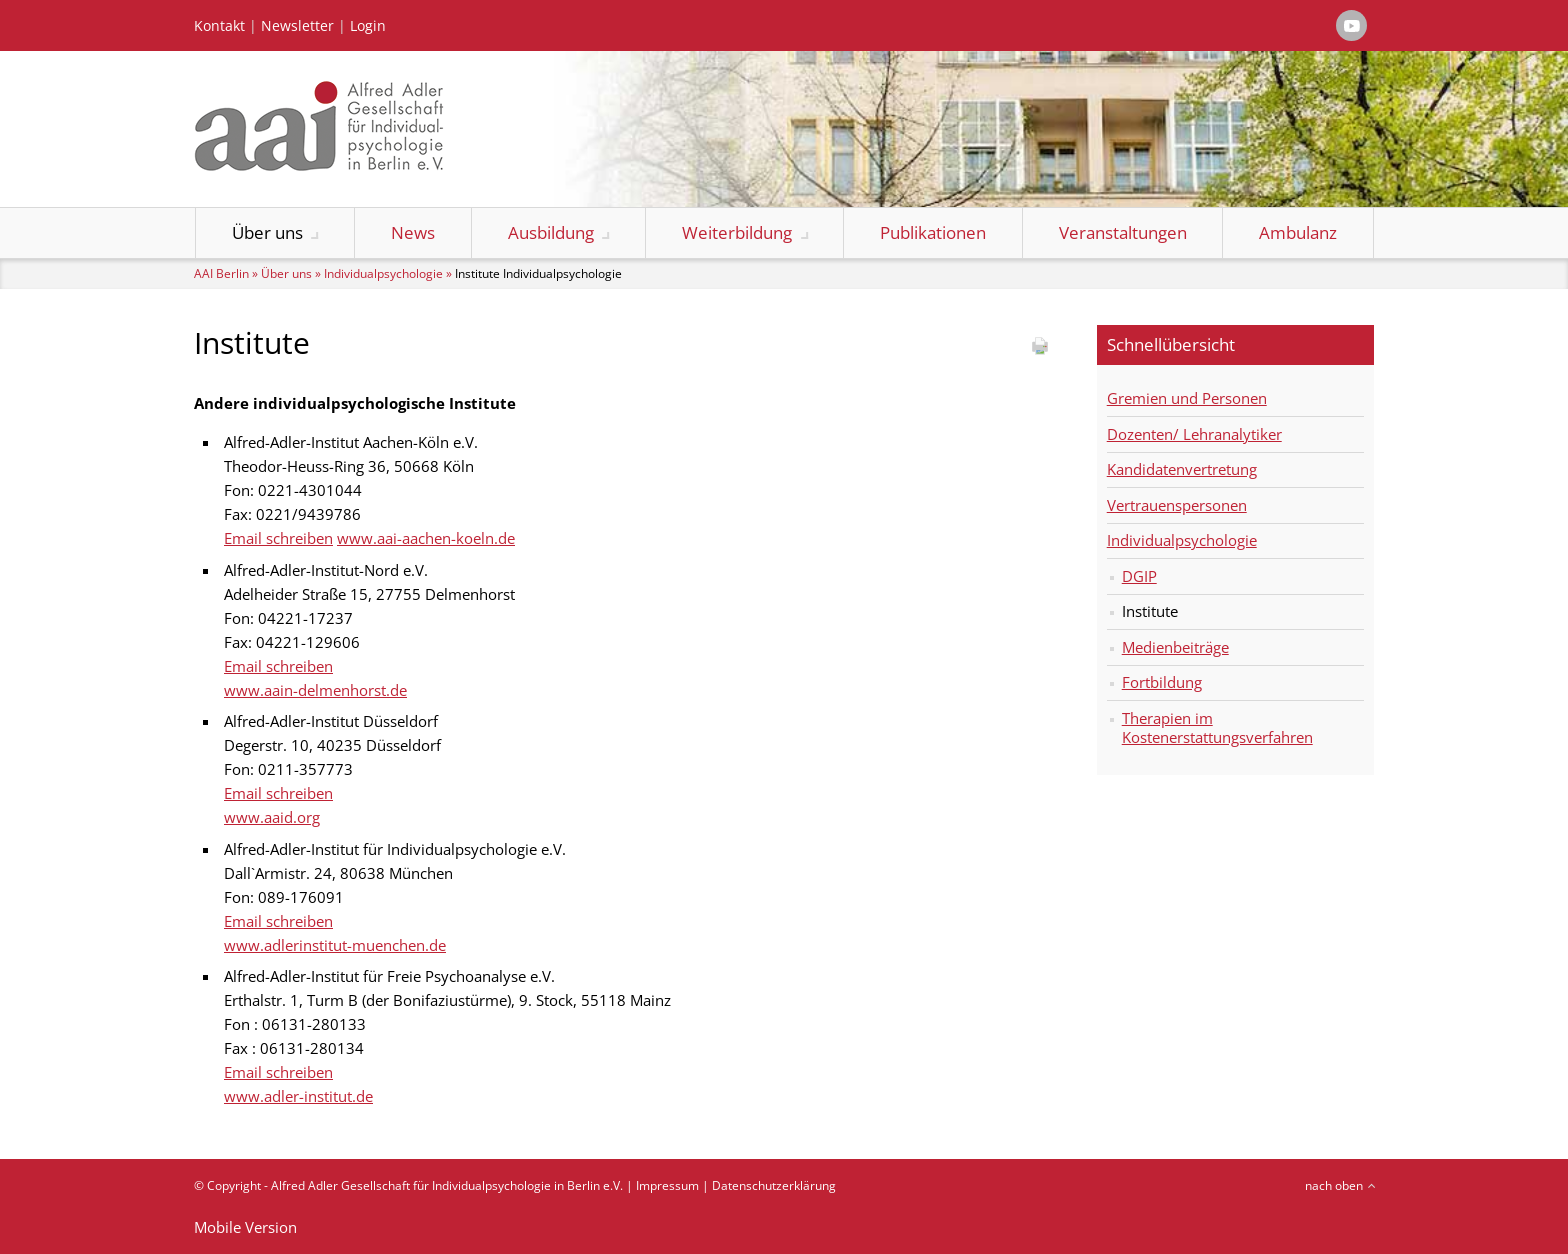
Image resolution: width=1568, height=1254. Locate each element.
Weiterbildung (737, 232)
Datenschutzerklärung (774, 1185)
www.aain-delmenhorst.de (315, 690)
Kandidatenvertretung (1182, 469)
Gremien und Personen (1187, 398)
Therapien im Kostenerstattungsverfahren (1217, 728)
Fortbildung (1162, 682)
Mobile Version (245, 1227)
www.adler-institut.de (298, 1096)
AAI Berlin (221, 273)
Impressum (667, 1185)
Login (368, 26)
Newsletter (297, 26)
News (413, 232)
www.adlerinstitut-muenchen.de (335, 945)
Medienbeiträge (1175, 647)
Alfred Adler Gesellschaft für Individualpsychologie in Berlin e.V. (447, 1185)
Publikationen (933, 232)
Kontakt (219, 26)
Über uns (267, 232)
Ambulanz (1298, 232)
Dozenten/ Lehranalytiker (1194, 434)
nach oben (1334, 1185)
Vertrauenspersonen (1177, 505)
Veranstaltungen (1123, 232)
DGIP (1139, 576)
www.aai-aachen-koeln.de (426, 538)
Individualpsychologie (383, 273)
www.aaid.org (272, 817)
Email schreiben (278, 538)
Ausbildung (551, 232)
